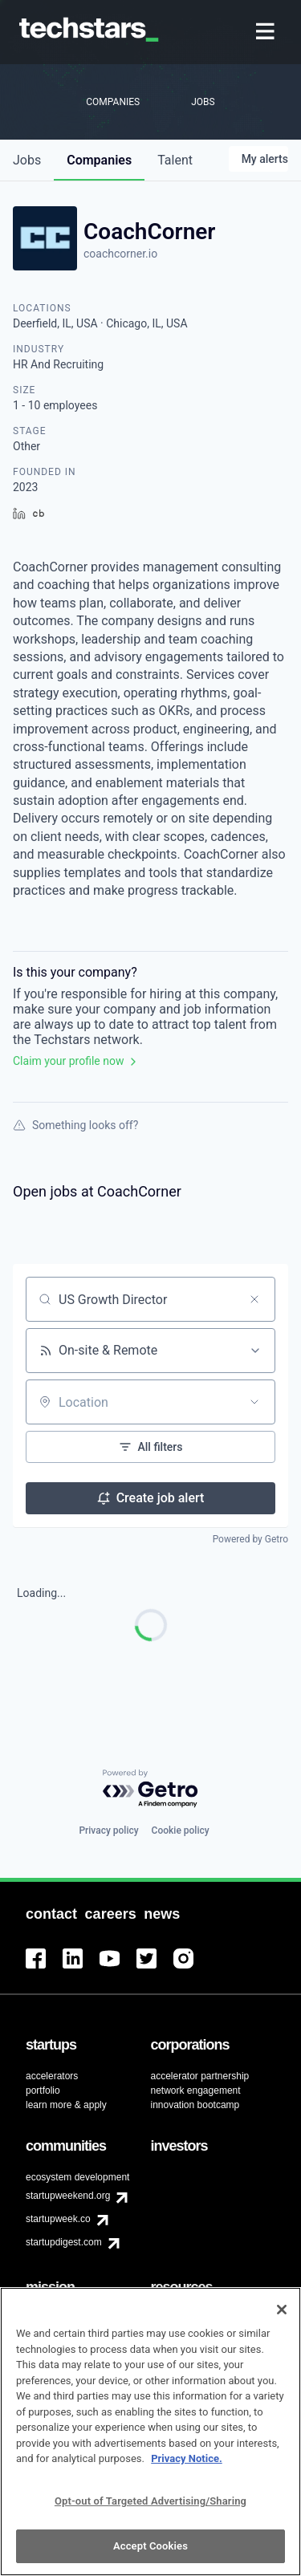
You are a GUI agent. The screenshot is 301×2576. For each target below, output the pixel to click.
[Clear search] (254, 1299)
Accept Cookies (150, 2556)
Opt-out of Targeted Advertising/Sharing (150, 2511)
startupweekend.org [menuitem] (68, 2195)
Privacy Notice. (186, 2469)
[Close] (281, 2320)
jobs (27, 160)
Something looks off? (75, 1125)
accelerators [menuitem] (52, 2076)
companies (99, 160)
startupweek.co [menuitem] (58, 2219)
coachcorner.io (120, 253)
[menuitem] (267, 32)
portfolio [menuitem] (43, 2090)
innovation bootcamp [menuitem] (195, 2105)
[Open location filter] (254, 1402)
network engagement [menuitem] (196, 2090)
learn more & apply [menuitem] (66, 2105)
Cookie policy (180, 1830)
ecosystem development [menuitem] (77, 2177)
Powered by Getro (250, 1539)
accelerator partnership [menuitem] (200, 2076)
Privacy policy (108, 1830)
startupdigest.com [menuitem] (64, 2242)
